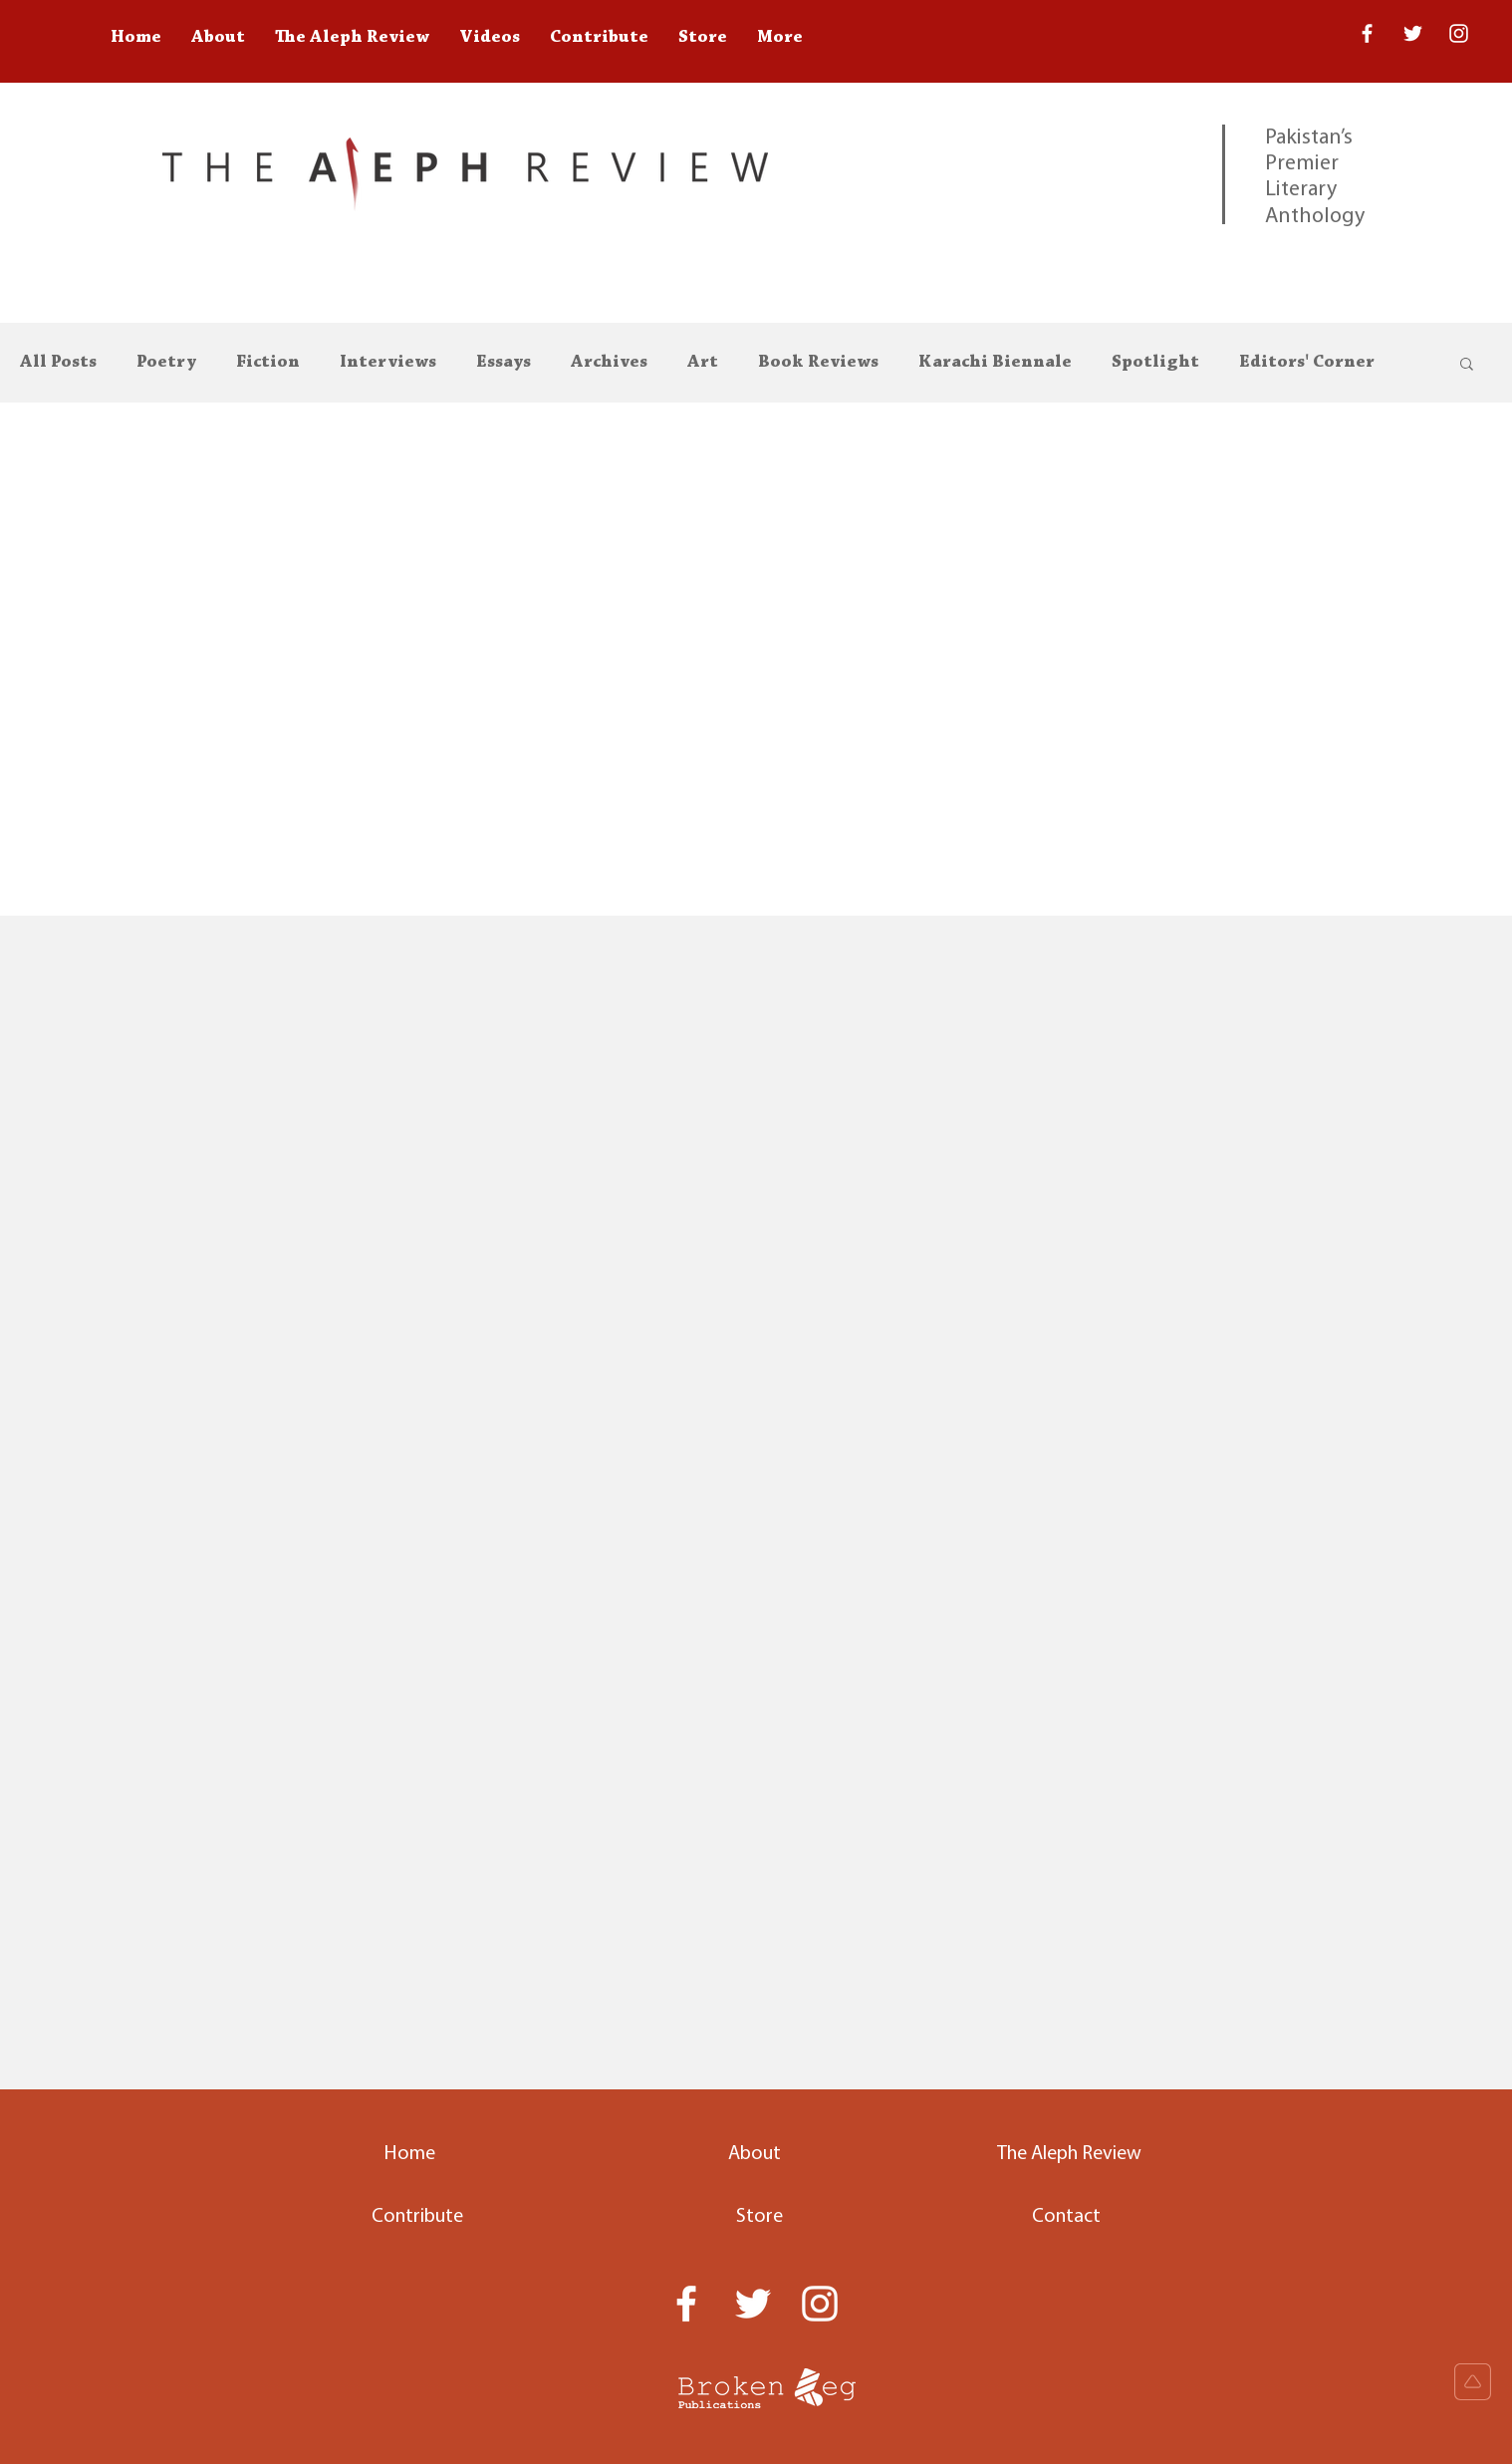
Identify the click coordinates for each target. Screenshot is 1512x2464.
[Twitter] (1412, 33)
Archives (609, 363)
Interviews (388, 363)
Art (702, 363)
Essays (503, 363)
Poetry (166, 363)
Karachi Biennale (995, 363)
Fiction (268, 363)
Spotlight (1155, 363)
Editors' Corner (1307, 363)
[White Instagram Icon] (1458, 33)
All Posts (58, 363)
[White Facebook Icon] (686, 2303)
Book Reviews (818, 363)
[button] (1466, 365)
